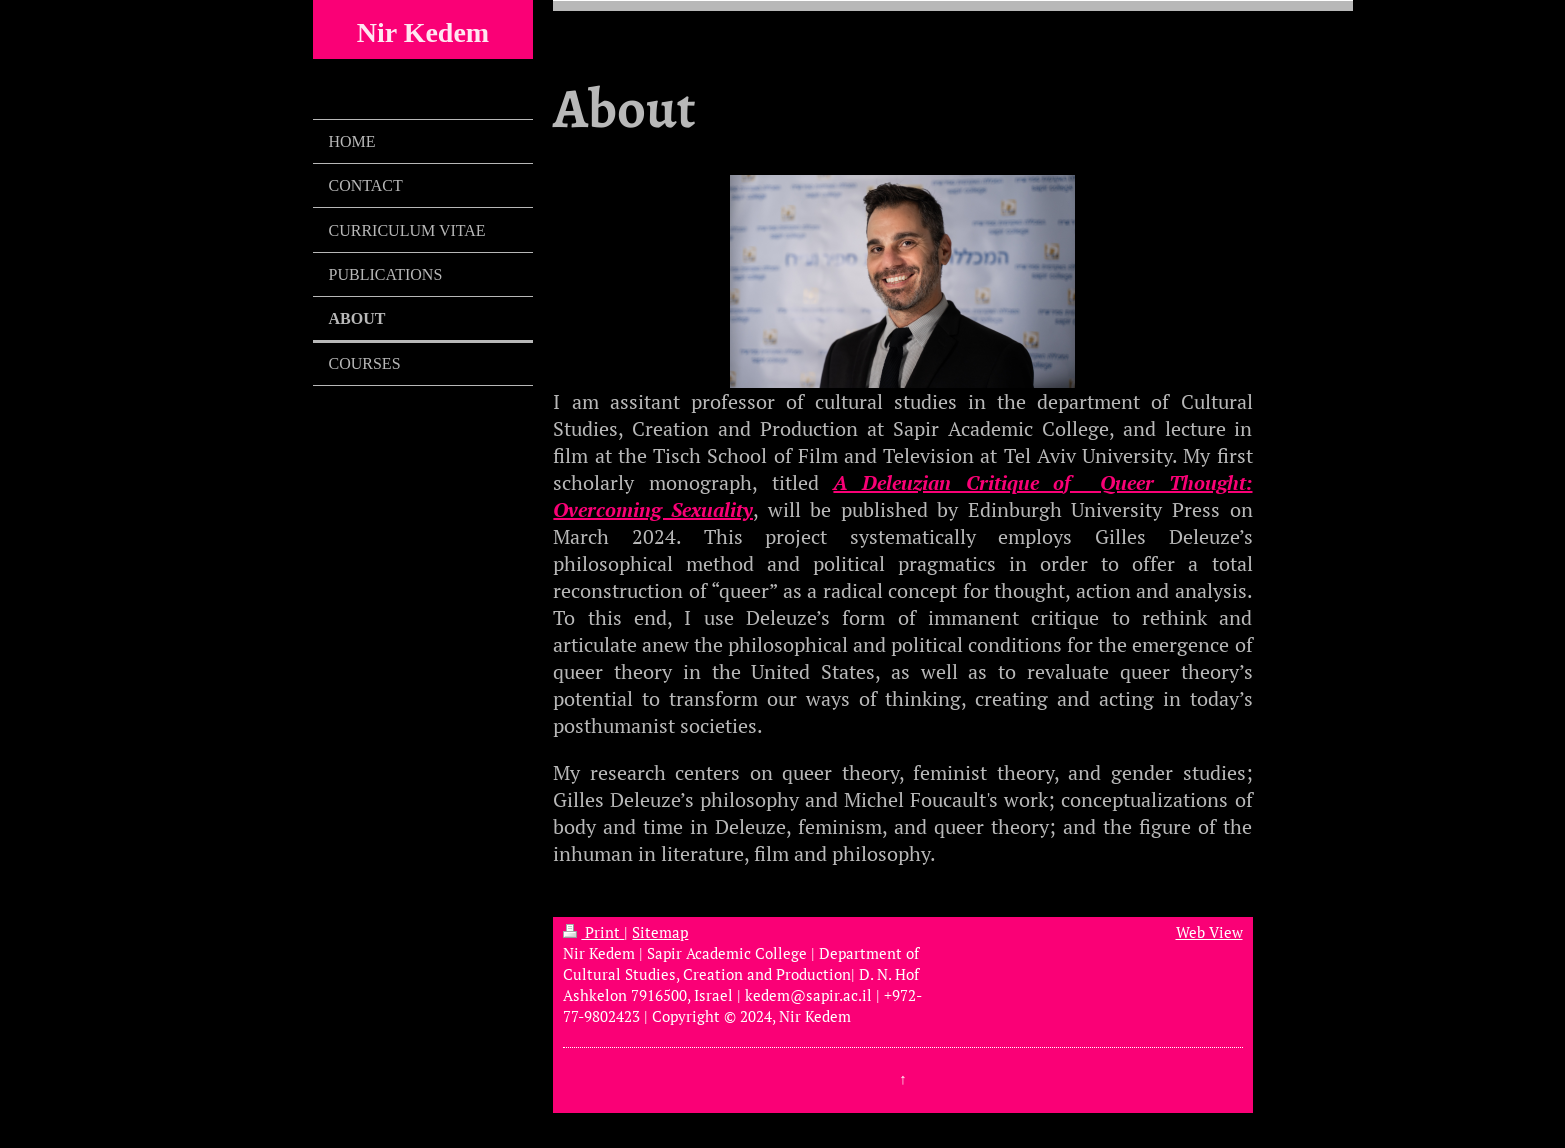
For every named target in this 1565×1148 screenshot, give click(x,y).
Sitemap (660, 932)
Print (593, 932)
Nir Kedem (423, 32)
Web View (1209, 932)
